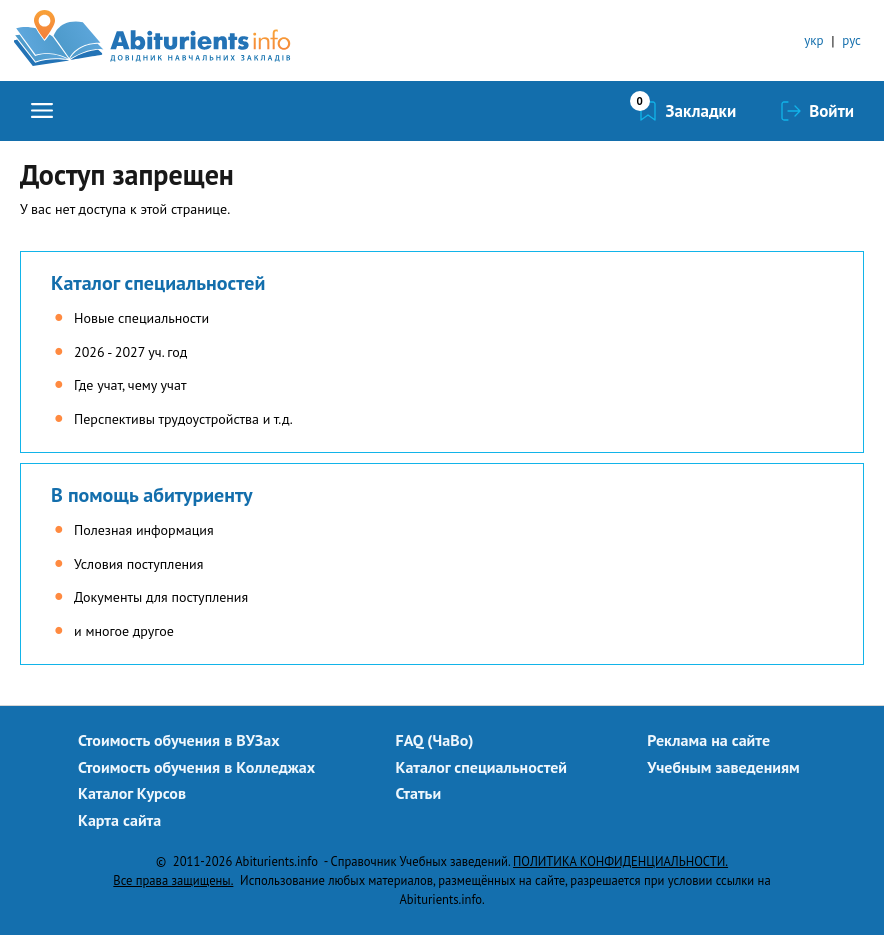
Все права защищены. (173, 880)
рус (851, 40)
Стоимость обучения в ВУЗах (179, 740)
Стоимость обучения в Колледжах (196, 767)
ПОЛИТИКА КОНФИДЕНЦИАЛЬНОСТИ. (620, 861)
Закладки (701, 111)
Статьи (419, 793)
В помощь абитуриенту (152, 495)
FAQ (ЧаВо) (435, 740)
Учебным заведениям (723, 767)
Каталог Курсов (132, 793)
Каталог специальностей (158, 283)
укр (813, 40)
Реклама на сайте (708, 740)
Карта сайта (119, 820)
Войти (831, 111)
